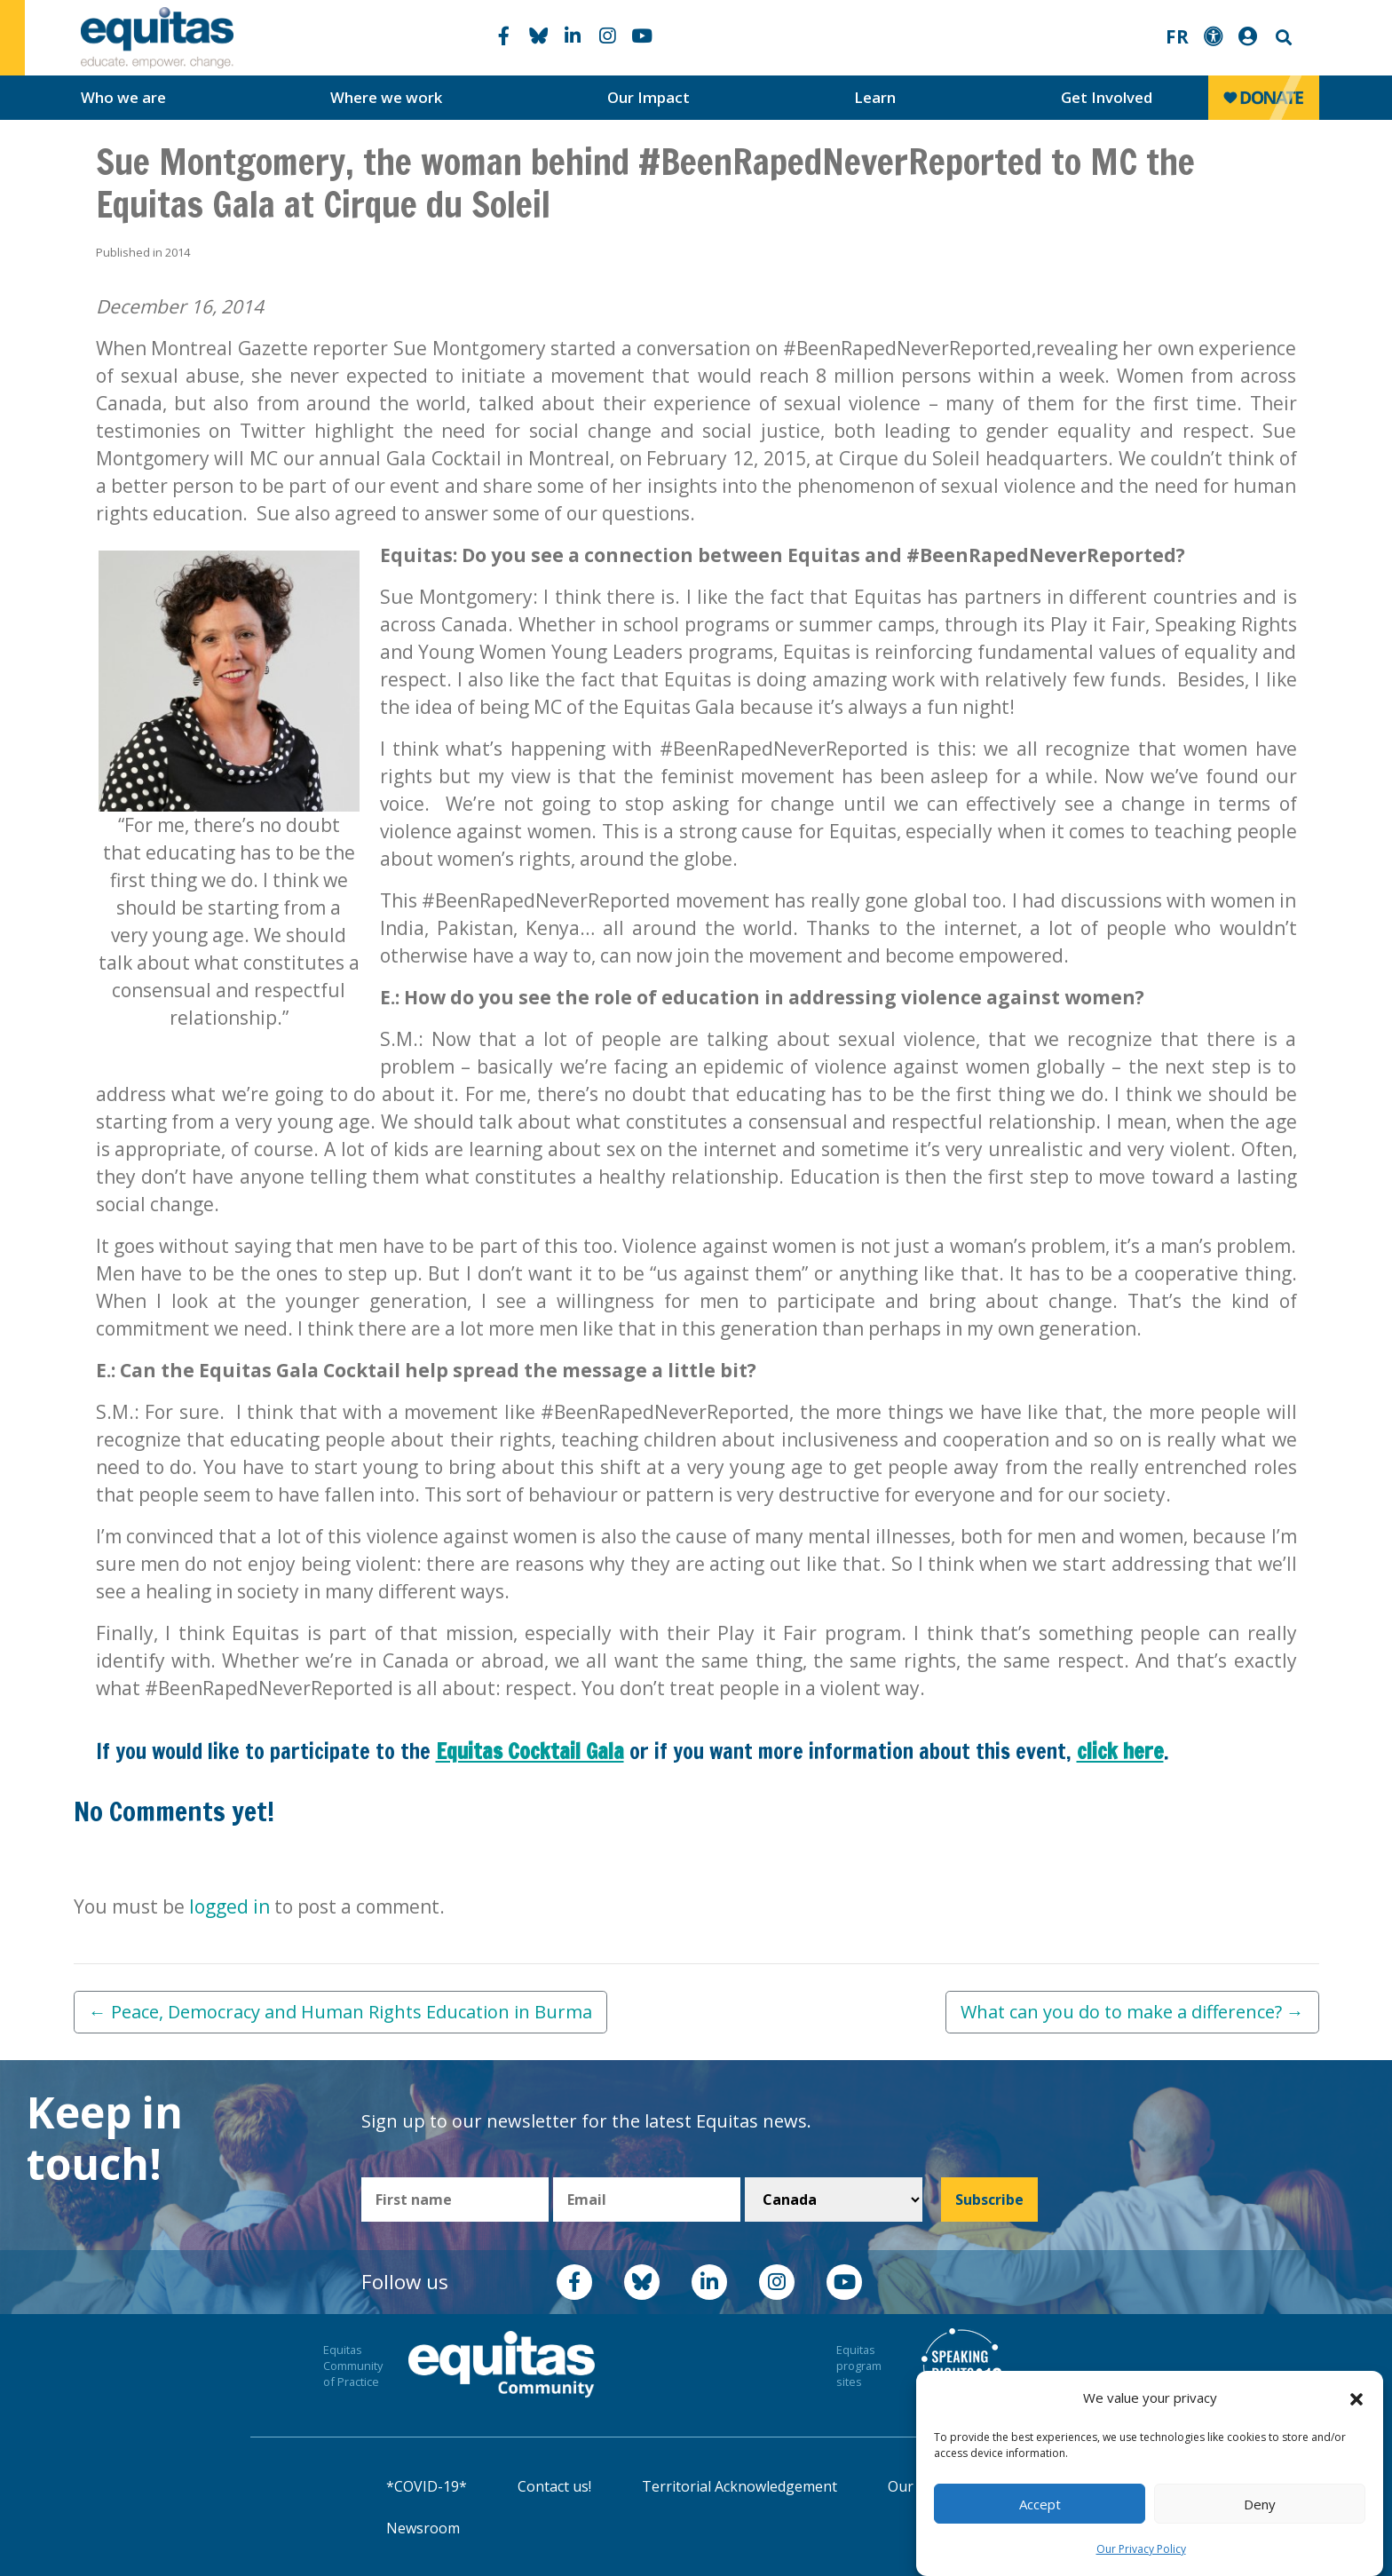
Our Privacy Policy (1141, 2548)
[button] (1356, 2398)
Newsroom (423, 2528)
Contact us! (554, 2486)
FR (1177, 36)
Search (1282, 38)
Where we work (386, 97)
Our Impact (648, 97)
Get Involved (1106, 97)
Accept (1040, 2504)
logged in (229, 1906)
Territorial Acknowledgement (739, 2486)
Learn (875, 97)
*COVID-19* (426, 2486)
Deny (1260, 2504)
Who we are (123, 97)
